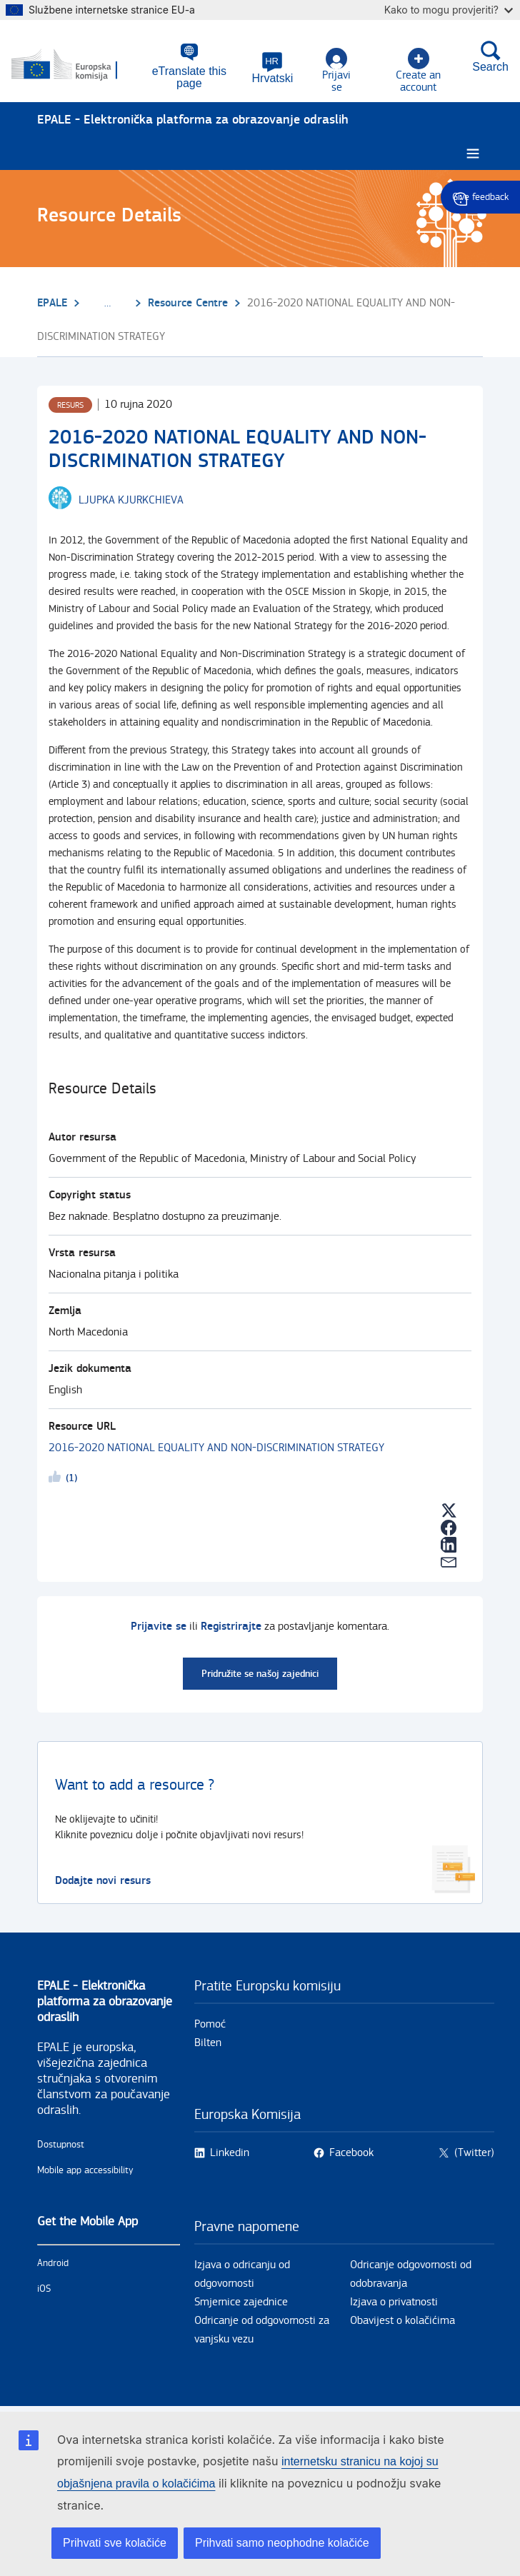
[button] (273, 68)
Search (490, 56)
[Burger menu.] (473, 154)
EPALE (52, 303)
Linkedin (229, 2153)
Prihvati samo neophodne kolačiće (282, 2543)
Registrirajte (231, 1627)
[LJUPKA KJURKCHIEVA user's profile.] (131, 500)
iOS (44, 2289)
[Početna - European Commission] (76, 66)
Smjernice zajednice (241, 2303)
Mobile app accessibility (85, 2171)
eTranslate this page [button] (189, 77)
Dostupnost (60, 2145)
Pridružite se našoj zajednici (260, 1674)
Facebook (351, 2153)
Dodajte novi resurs (103, 1881)
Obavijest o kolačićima (402, 2321)
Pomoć (210, 2025)
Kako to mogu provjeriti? (448, 10)
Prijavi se (336, 71)
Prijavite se (158, 1627)
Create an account (418, 71)
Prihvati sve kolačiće (114, 2543)
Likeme (57, 1479)
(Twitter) (474, 2153)
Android (53, 2264)
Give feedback (480, 197)
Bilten (207, 2043)
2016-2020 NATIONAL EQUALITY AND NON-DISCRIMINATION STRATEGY (216, 1448)
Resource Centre (188, 303)
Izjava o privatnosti (394, 2303)
